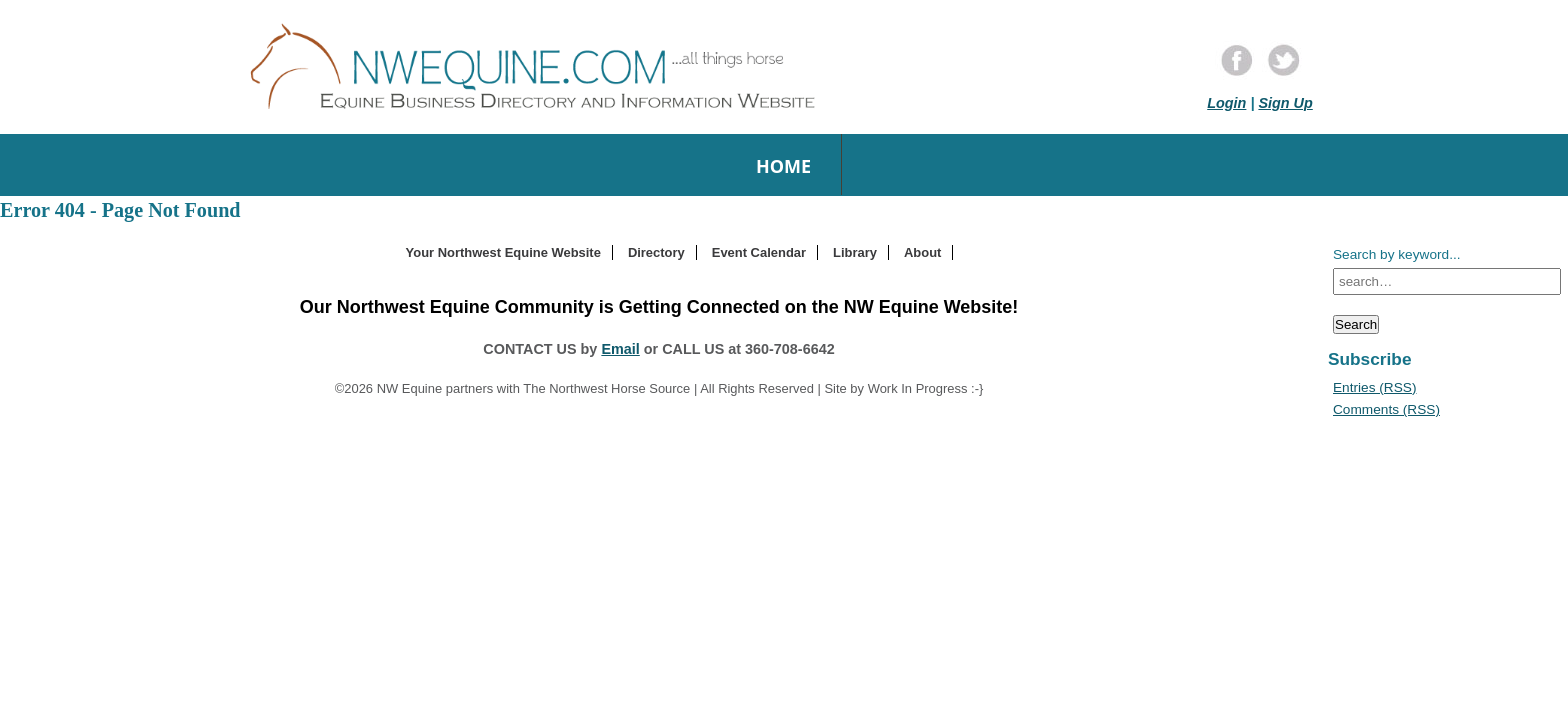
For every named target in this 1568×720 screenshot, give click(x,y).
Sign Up (1285, 103)
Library (855, 252)
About (922, 252)
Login (1226, 103)
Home (783, 166)
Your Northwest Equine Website (503, 252)
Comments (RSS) (1386, 409)
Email (620, 349)
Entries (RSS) (1374, 387)
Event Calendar (759, 252)
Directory (656, 252)
